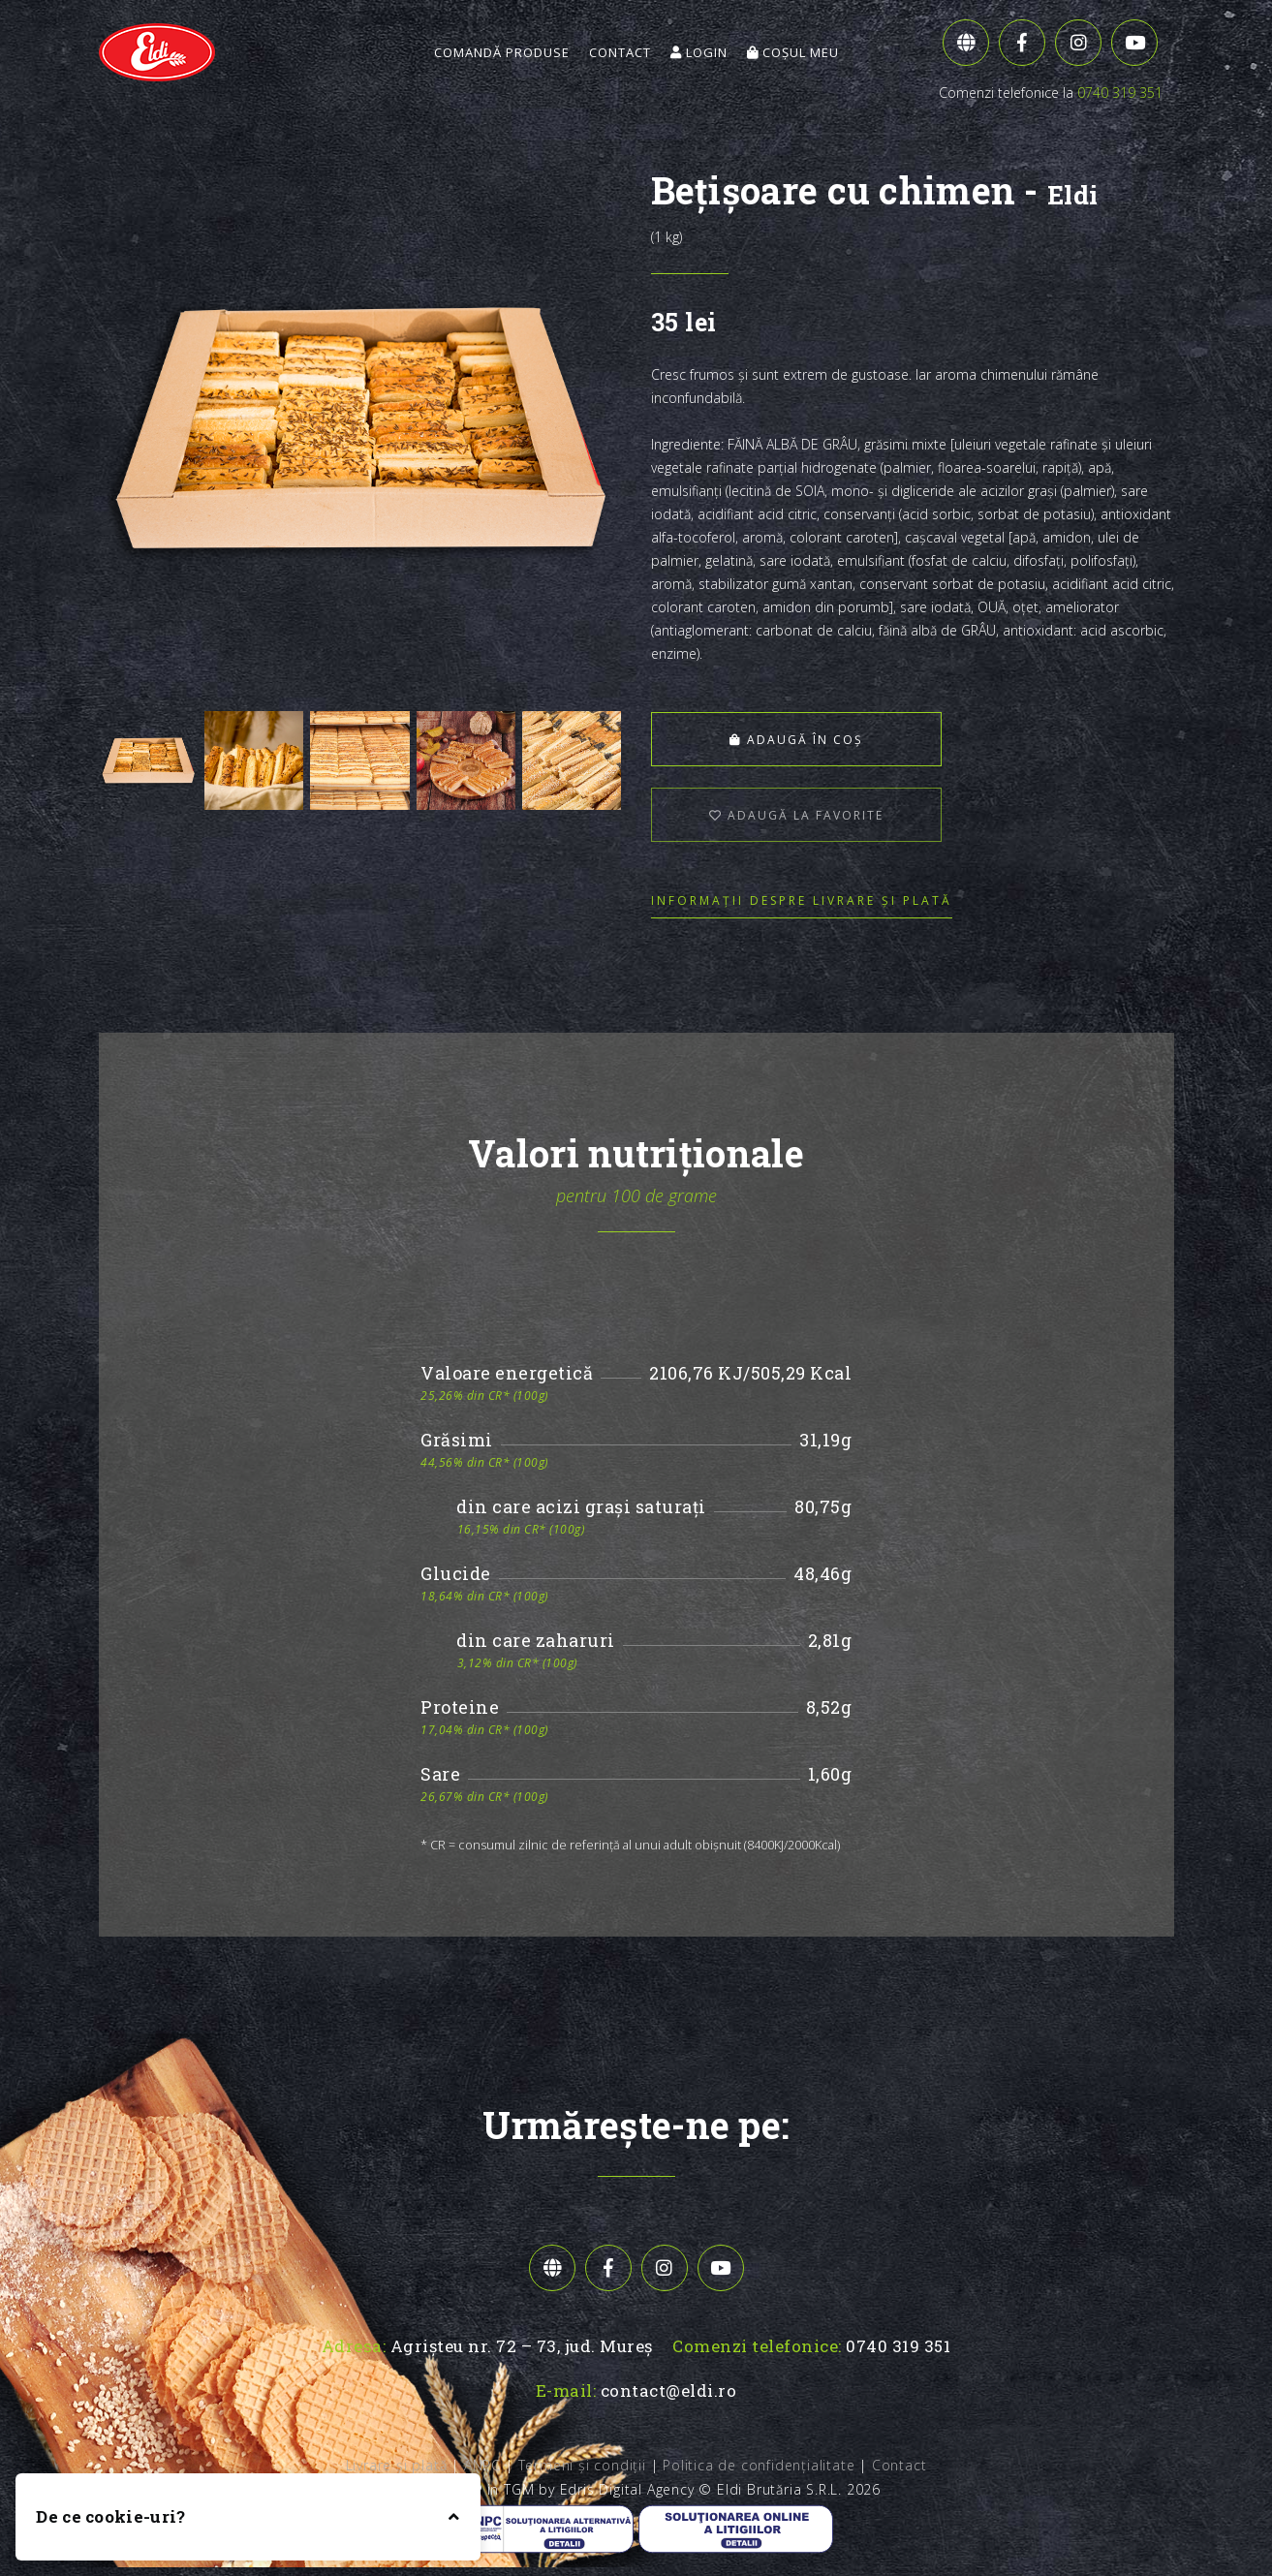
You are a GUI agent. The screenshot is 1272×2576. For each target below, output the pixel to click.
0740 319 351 (1120, 92)
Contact (620, 52)
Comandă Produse (502, 52)
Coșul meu (793, 52)
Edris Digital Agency (627, 2489)
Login (699, 52)
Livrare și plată (397, 2465)
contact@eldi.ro (669, 2390)
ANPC (482, 2465)
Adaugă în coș (782, 739)
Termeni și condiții (582, 2465)
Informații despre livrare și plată (801, 900)
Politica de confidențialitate (758, 2465)
